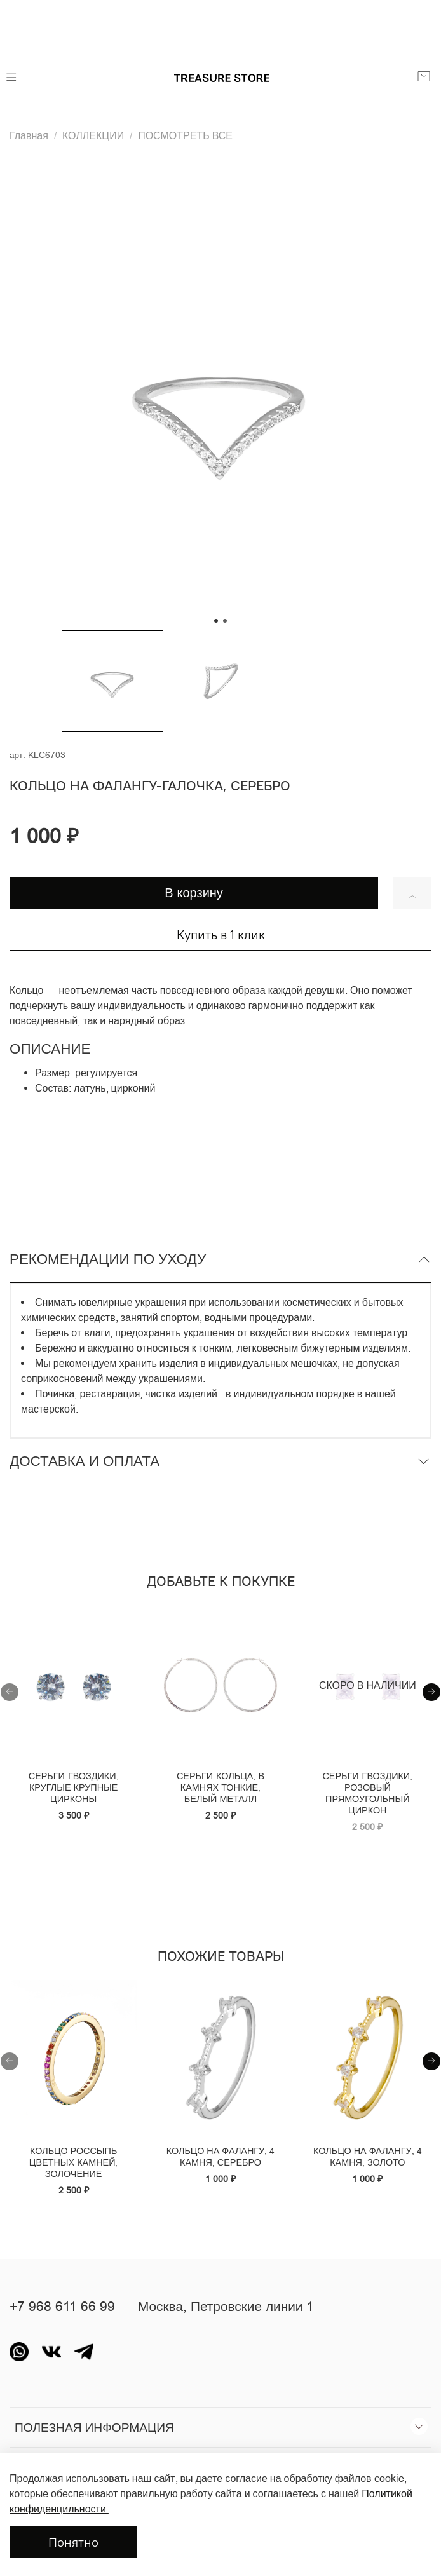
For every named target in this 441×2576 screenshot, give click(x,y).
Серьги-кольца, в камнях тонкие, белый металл (220, 1786)
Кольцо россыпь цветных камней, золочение (73, 2161)
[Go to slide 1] (216, 621)
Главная (29, 135)
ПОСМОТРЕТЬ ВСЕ (185, 135)
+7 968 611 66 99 (62, 2306)
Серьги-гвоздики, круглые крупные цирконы (74, 1786)
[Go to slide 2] (225, 621)
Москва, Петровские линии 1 (226, 2306)
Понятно (73, 2542)
